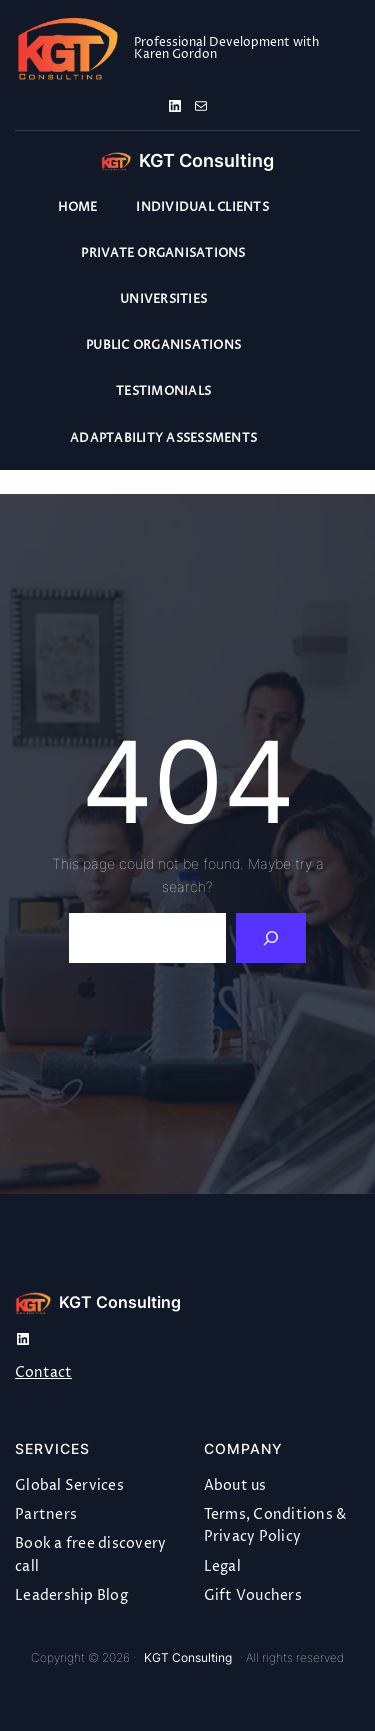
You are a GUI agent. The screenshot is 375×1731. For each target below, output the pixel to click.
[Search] (271, 937)
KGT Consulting (206, 160)
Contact (43, 1372)
